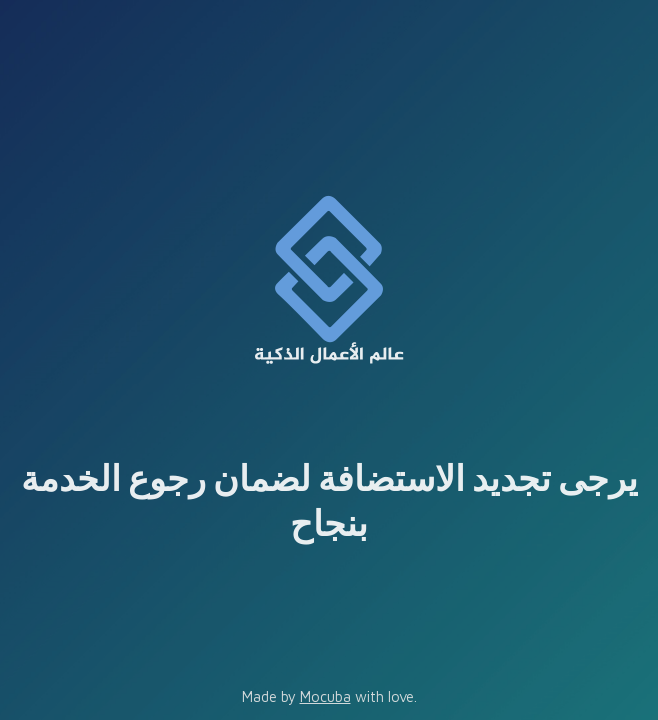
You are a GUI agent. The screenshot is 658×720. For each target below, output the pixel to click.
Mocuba (325, 696)
